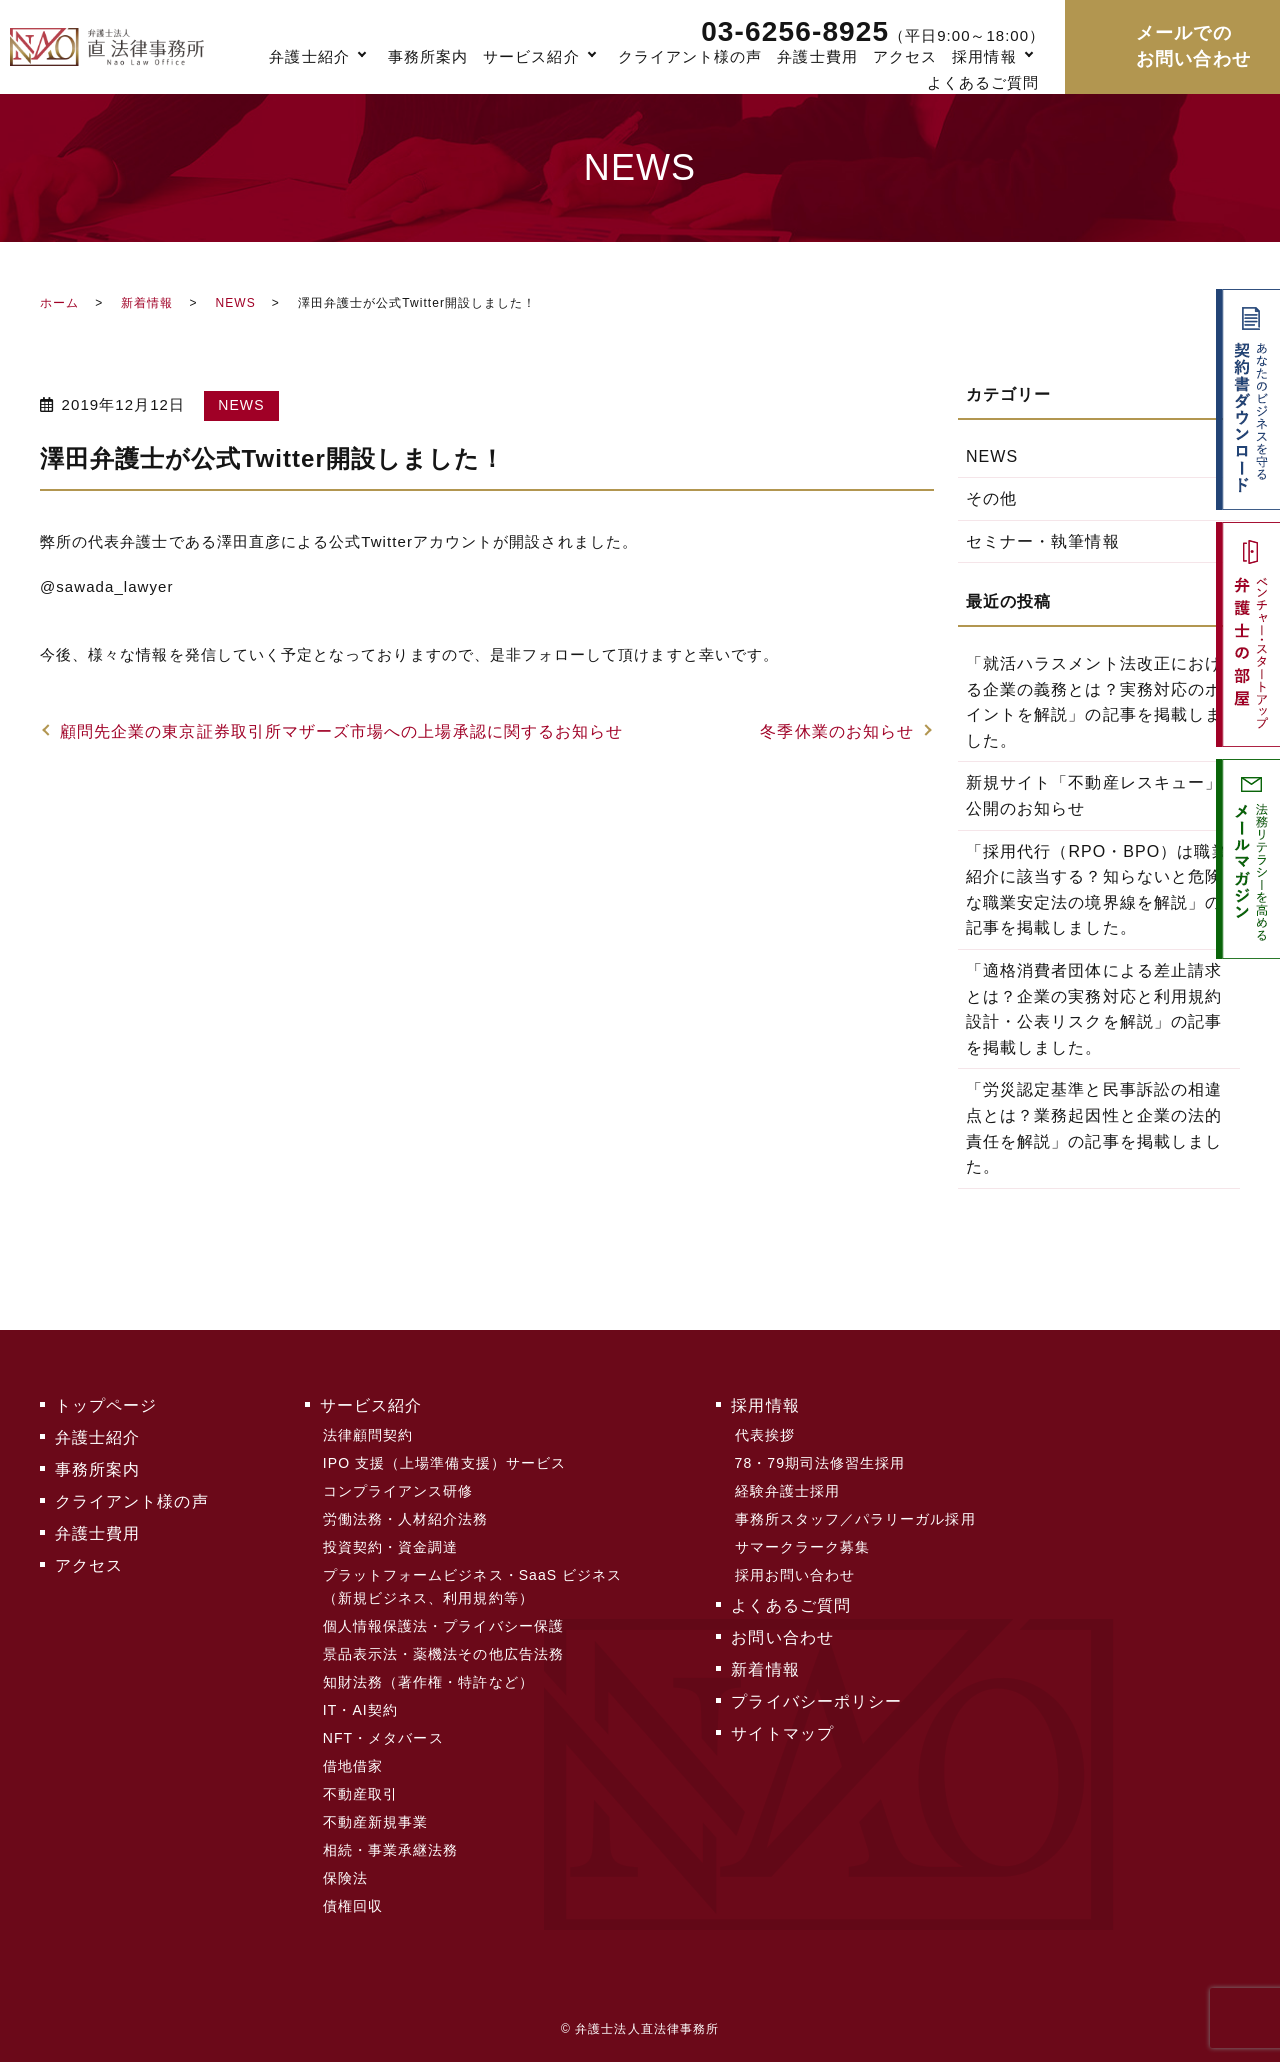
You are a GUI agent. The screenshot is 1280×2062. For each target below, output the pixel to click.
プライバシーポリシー (816, 1701)
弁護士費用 (817, 56)
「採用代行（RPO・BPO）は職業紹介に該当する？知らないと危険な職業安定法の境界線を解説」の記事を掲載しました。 (1097, 890)
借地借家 (353, 1766)
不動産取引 (360, 1794)
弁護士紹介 (309, 56)
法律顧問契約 (368, 1435)
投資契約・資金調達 (391, 1547)
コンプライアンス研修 (398, 1491)
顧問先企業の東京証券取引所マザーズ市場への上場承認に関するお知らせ (341, 731)
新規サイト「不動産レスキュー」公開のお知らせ (1094, 795)
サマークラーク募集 (803, 1547)
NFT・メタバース (383, 1738)
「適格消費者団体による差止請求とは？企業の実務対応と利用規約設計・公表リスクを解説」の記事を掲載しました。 (1094, 1009)
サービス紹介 (531, 56)
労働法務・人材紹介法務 (406, 1519)
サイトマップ (782, 1733)
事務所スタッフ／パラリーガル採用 (855, 1519)
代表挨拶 (765, 1435)
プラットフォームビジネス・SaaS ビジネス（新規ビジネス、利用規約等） (473, 1586)
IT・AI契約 (360, 1710)
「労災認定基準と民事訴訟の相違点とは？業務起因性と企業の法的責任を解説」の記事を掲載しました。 (1094, 1128)
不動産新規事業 (375, 1822)
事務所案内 (428, 56)
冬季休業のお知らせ (837, 731)
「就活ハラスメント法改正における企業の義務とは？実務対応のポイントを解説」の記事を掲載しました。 (1094, 702)
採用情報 (984, 56)
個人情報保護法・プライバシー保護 (443, 1626)
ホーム (59, 303)
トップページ (106, 1405)
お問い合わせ (782, 1637)
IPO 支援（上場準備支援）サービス (444, 1463)
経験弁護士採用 (787, 1491)
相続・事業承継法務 (391, 1850)
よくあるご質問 (983, 82)
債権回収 (353, 1906)
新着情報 (147, 303)
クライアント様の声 (690, 56)
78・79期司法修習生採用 (820, 1463)
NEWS (235, 303)
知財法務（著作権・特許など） (428, 1682)
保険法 (345, 1878)
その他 (991, 498)
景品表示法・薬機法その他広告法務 (443, 1654)
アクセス (905, 56)
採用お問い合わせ (795, 1575)
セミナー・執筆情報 (1043, 541)
